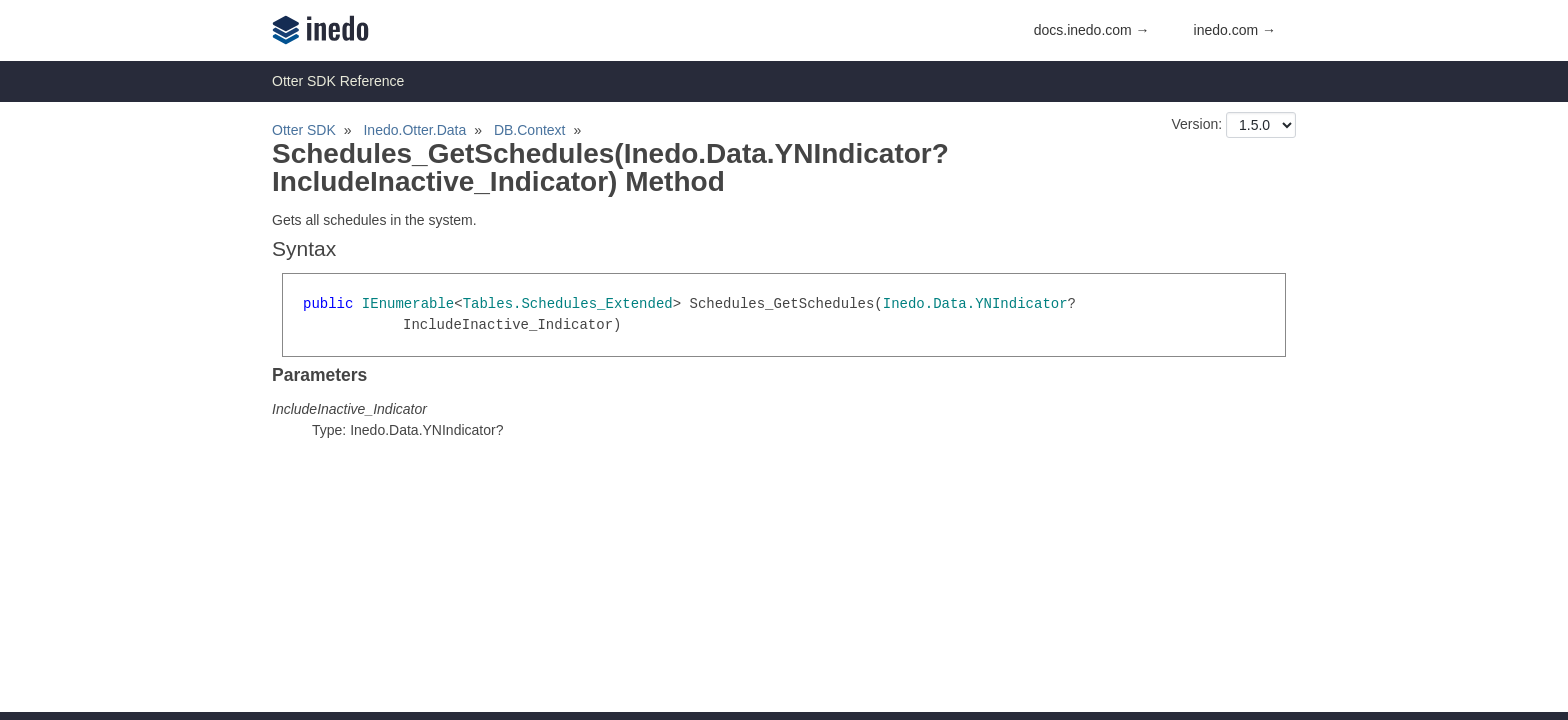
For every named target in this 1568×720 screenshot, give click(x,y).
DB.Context (530, 130)
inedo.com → (1235, 30)
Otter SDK (304, 130)
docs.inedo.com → (1092, 30)
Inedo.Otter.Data (414, 130)
